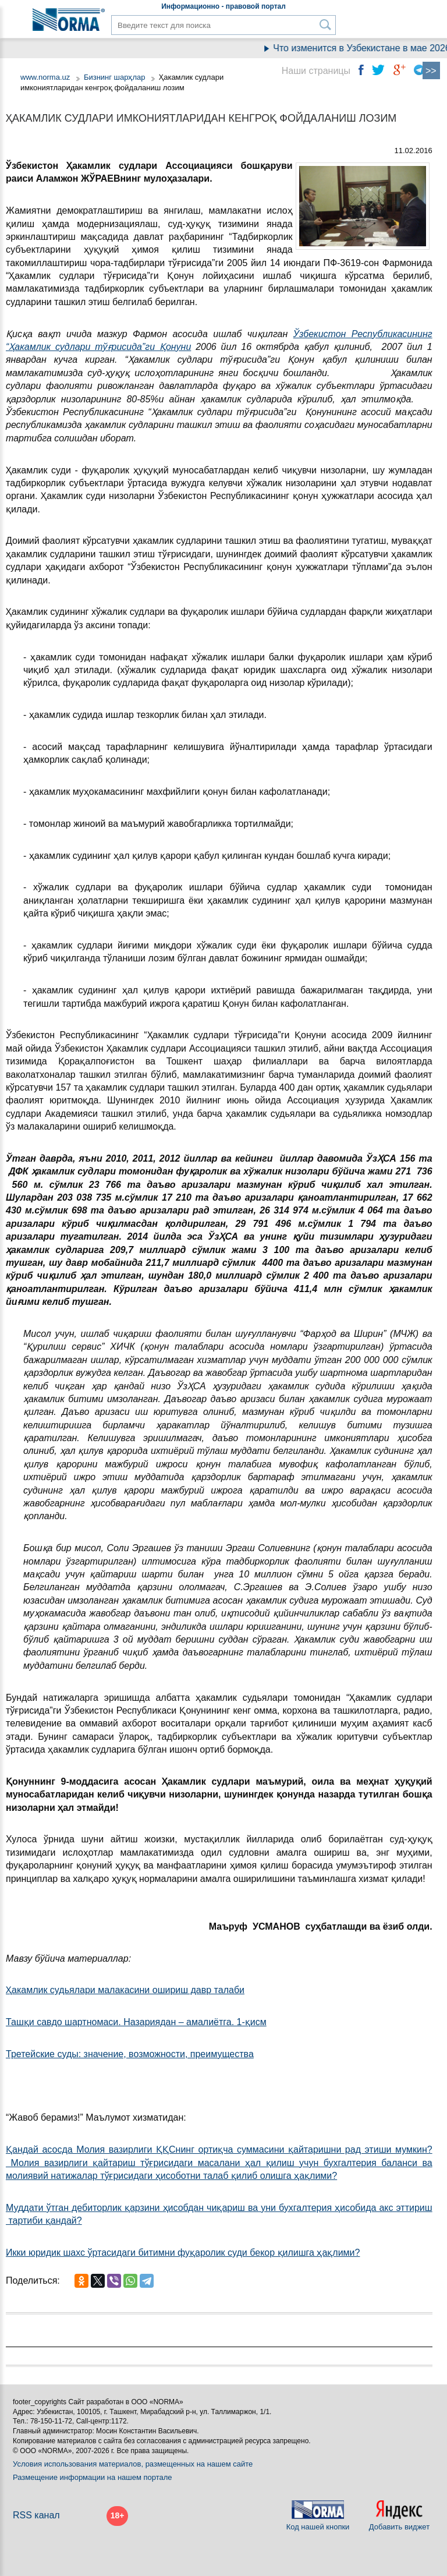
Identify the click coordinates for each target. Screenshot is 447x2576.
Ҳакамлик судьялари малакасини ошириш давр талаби (125, 1990)
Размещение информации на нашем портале (92, 2477)
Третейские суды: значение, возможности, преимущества (130, 2054)
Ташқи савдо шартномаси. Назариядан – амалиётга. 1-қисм (136, 2022)
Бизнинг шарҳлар (115, 77)
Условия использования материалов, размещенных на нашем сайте (133, 2464)
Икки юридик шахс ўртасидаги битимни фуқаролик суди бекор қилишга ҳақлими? (183, 2252)
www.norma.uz (45, 77)
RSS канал (36, 2515)
